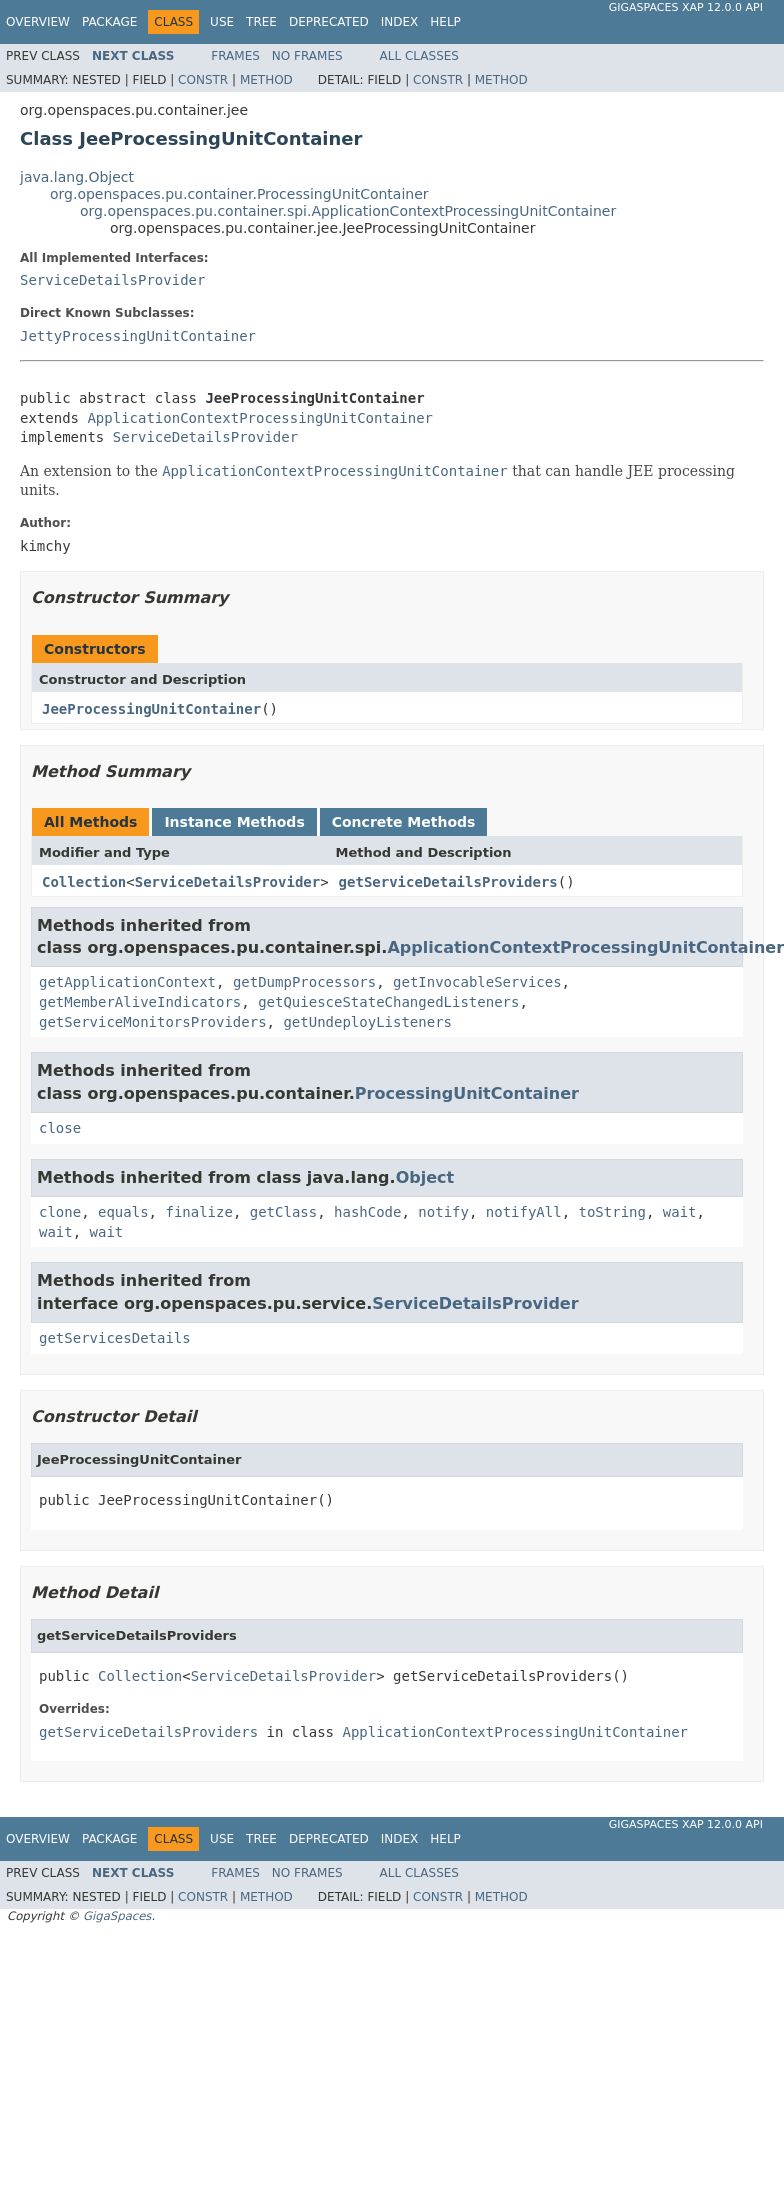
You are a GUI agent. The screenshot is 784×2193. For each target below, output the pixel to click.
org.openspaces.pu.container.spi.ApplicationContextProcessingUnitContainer (348, 211)
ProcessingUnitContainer (467, 1093)
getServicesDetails (115, 1338)
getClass (283, 1212)
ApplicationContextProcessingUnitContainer (260, 418)
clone (60, 1212)
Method (266, 80)
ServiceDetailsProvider (112, 280)
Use (222, 22)
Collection (84, 882)
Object (425, 1177)
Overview (38, 22)
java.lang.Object (77, 177)
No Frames (307, 56)
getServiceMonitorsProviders (153, 1022)
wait (680, 1212)
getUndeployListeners (367, 1022)
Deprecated (329, 22)
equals (123, 1212)
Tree (261, 22)
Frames (235, 56)
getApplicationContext (127, 982)
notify (443, 1212)
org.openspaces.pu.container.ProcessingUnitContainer (239, 194)
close (60, 1128)
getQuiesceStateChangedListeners (388, 1002)
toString (612, 1212)
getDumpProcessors (304, 982)
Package (109, 22)
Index (400, 22)
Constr (203, 80)
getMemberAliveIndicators (140, 1002)
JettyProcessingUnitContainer (138, 336)
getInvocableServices (477, 982)
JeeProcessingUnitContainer (151, 709)
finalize (198, 1212)
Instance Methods (234, 822)
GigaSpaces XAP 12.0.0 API (686, 7)
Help (445, 22)
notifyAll (524, 1212)
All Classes (419, 56)
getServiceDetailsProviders (448, 882)
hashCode (367, 1212)
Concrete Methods (404, 822)
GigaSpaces (117, 1916)
